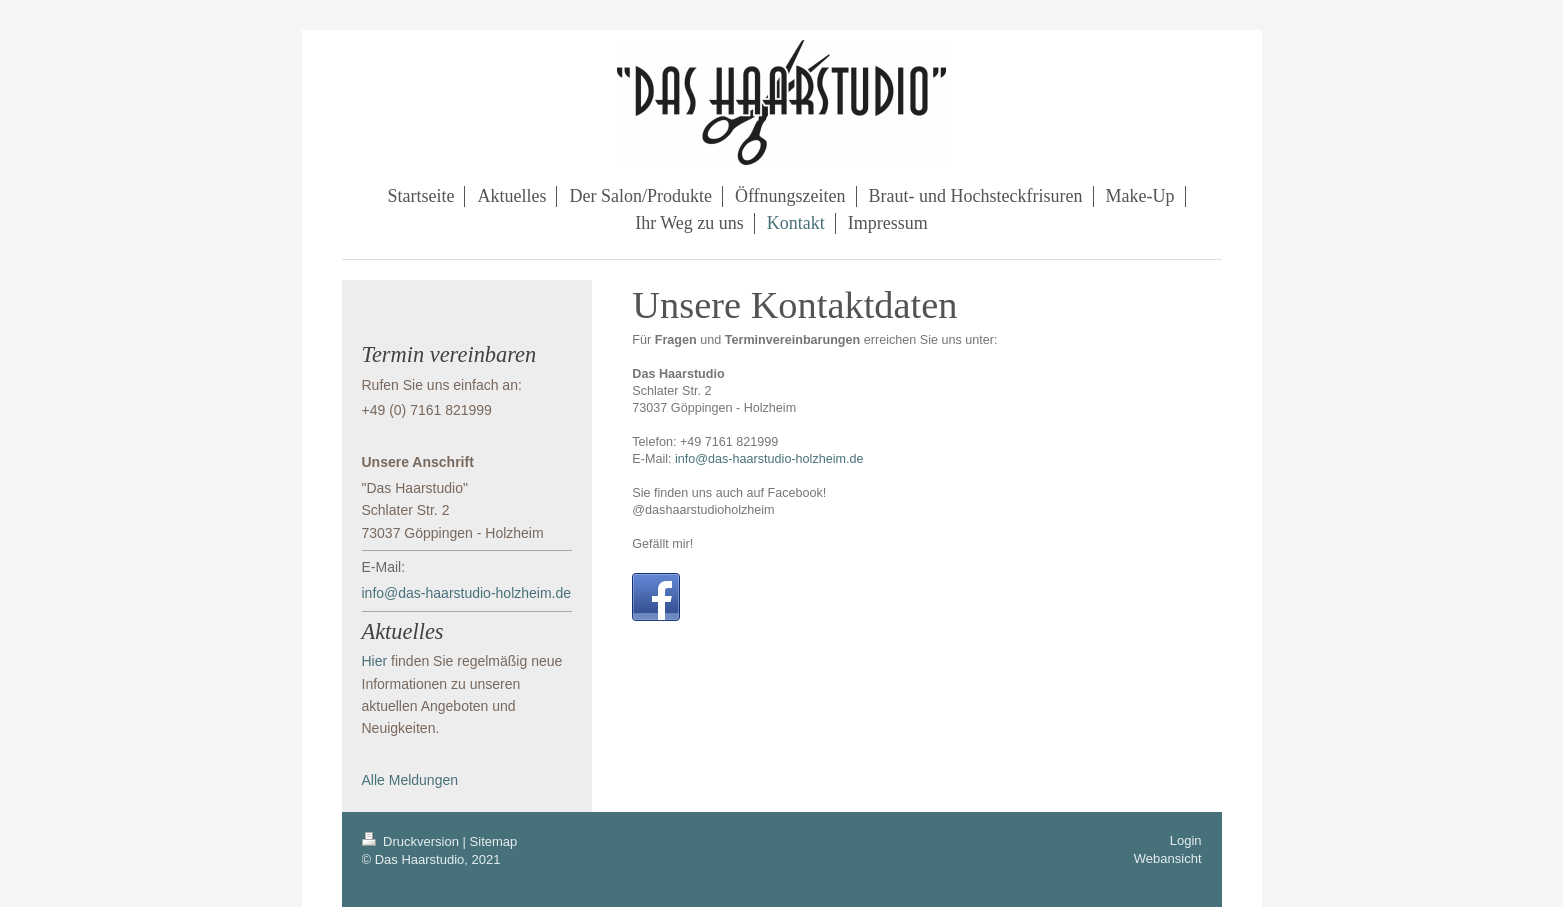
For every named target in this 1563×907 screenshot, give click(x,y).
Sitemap (494, 841)
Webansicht (1168, 858)
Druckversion (412, 841)
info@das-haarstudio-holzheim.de (769, 459)
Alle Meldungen (410, 780)
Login (1186, 840)
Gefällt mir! (662, 544)
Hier (375, 661)
